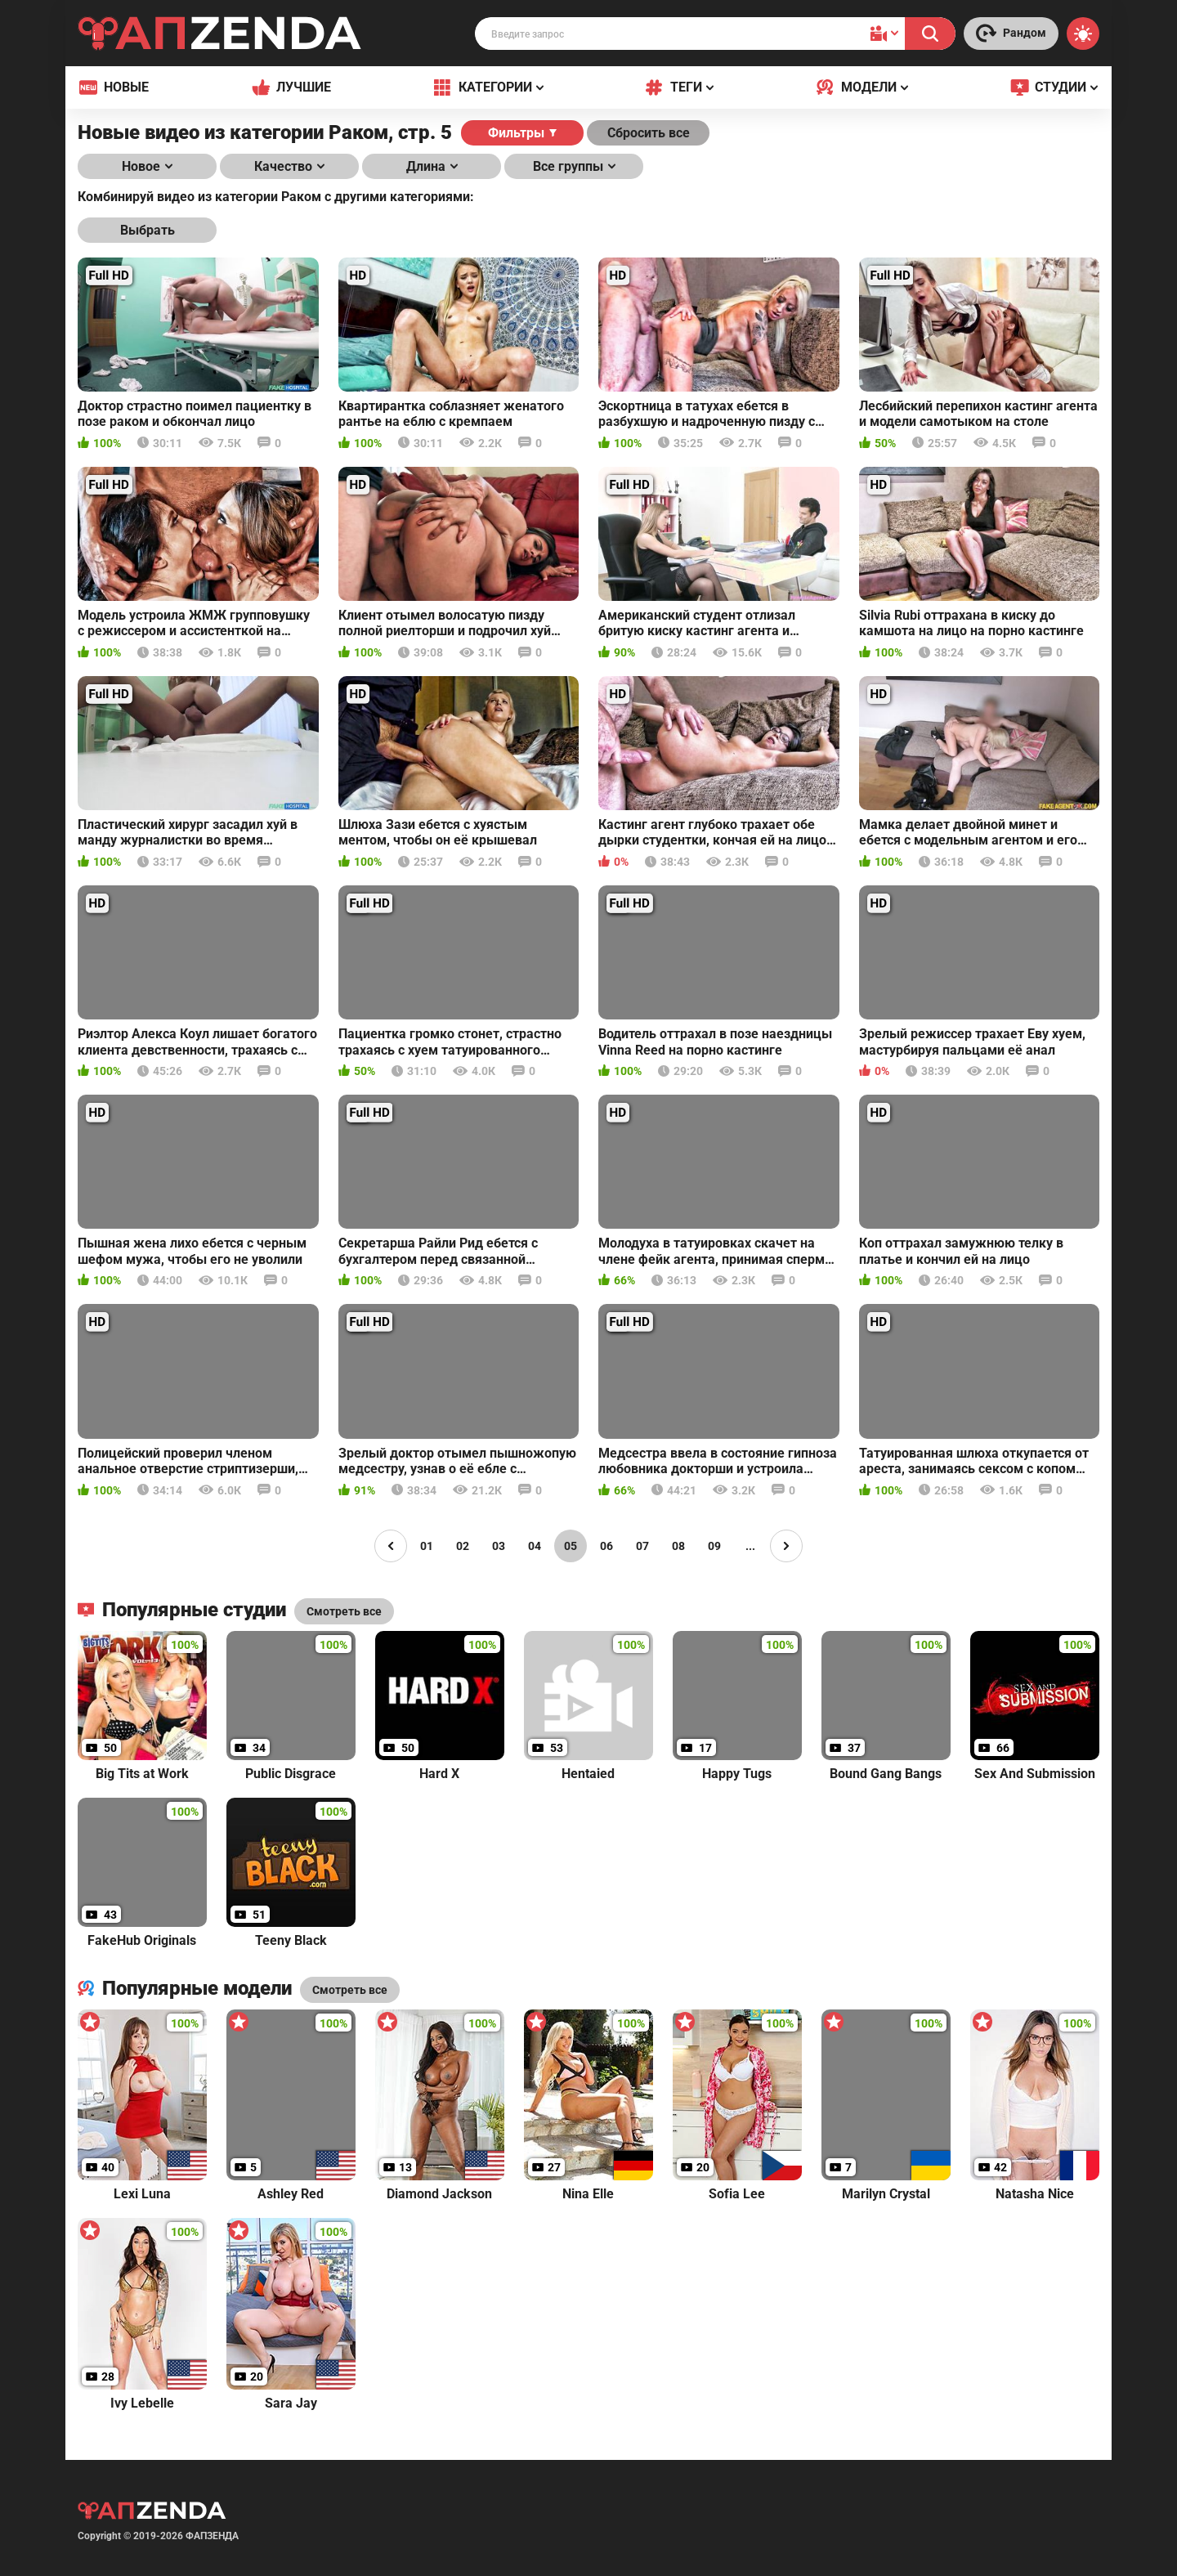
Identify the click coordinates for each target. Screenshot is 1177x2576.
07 (642, 1545)
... (750, 1545)
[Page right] (786, 1545)
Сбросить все (648, 133)
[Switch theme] (1083, 33)
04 (534, 1545)
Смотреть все (349, 1989)
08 (678, 1545)
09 (714, 1545)
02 (462, 1545)
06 (606, 1545)
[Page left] (390, 1545)
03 (498, 1545)
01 (426, 1545)
